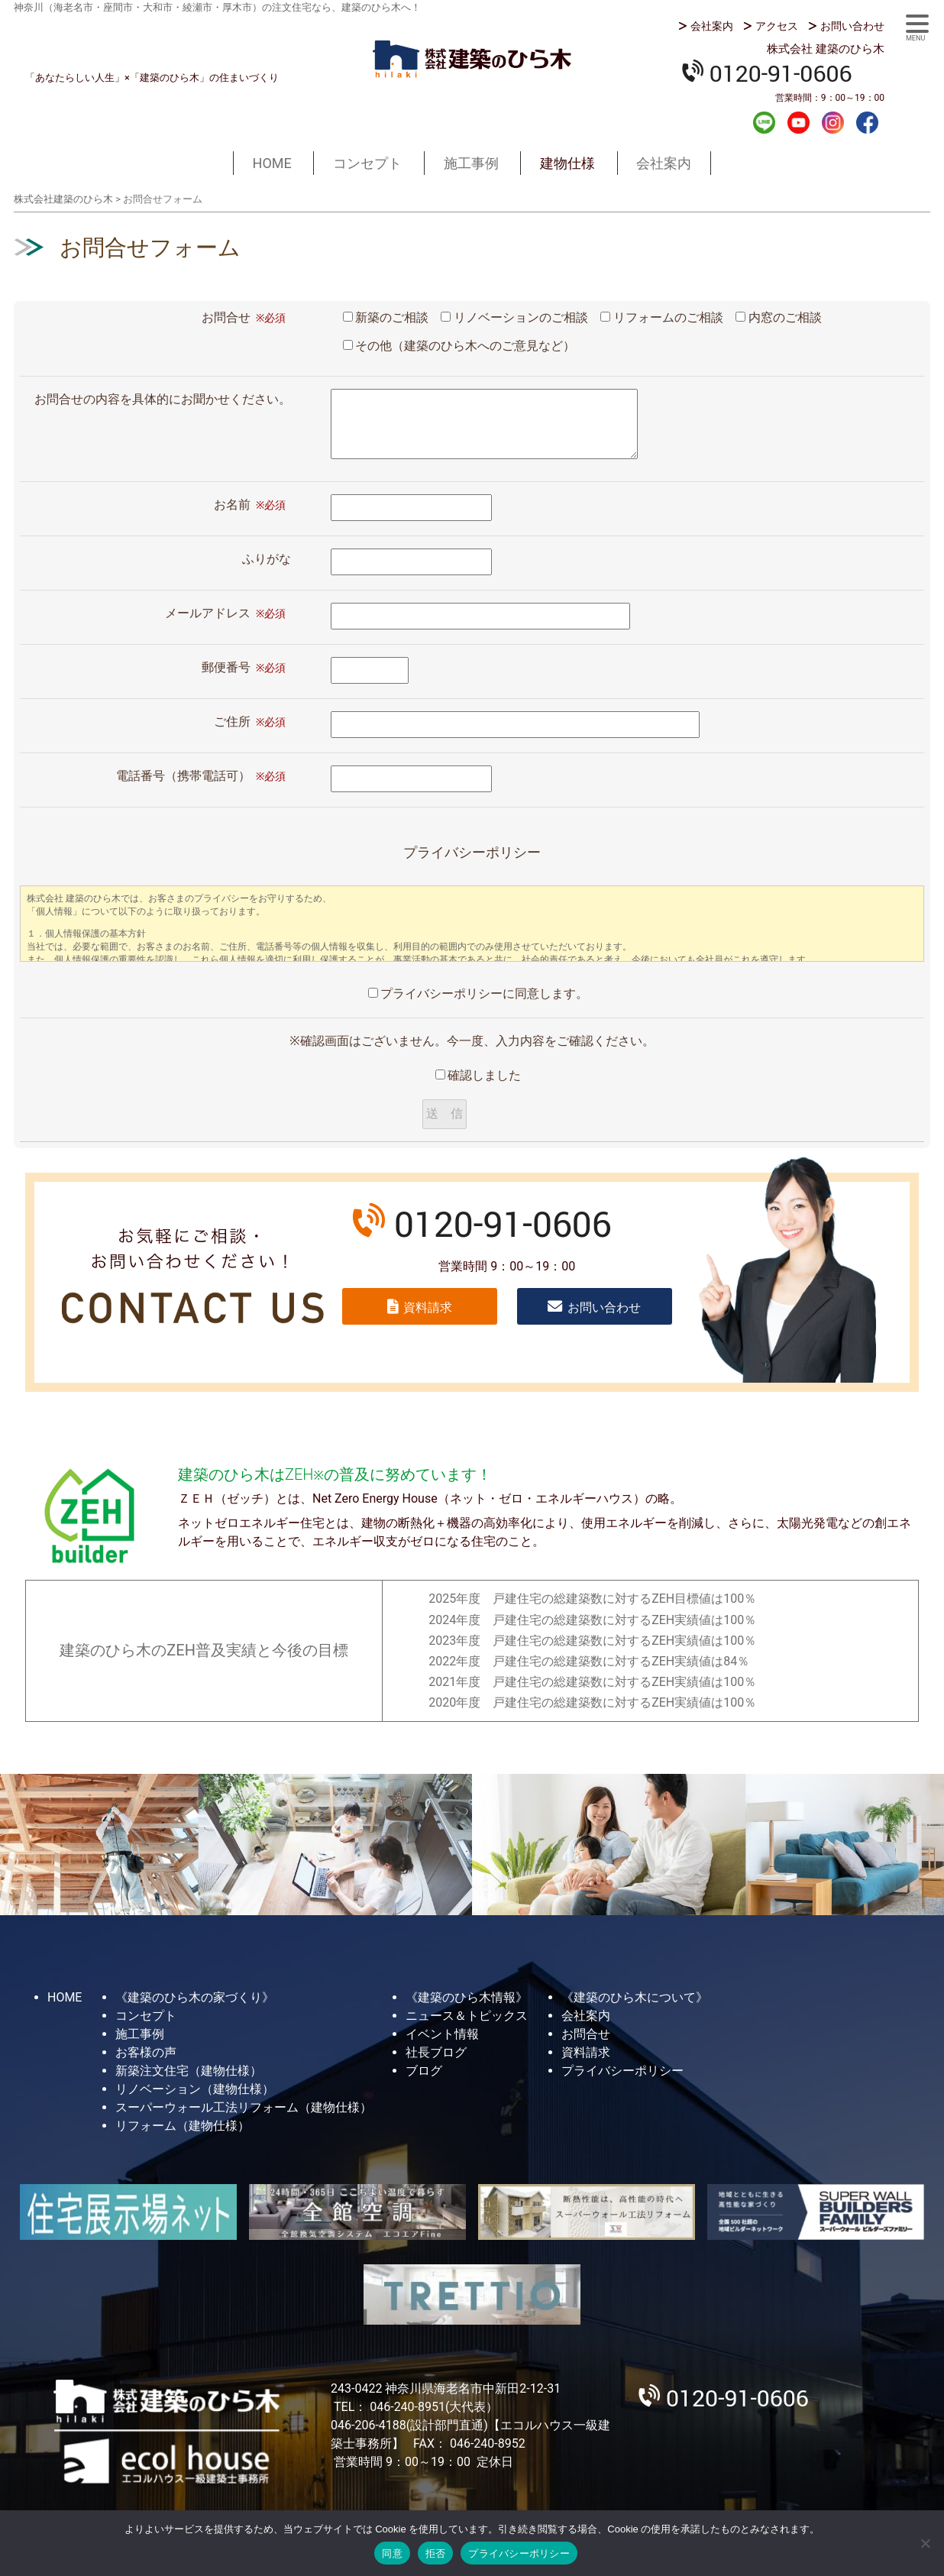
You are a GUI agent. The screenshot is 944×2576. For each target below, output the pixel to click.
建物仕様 (567, 163)
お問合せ (585, 2034)
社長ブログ (436, 2052)
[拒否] (925, 2543)
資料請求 (427, 1307)
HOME (272, 163)
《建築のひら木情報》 (467, 1997)
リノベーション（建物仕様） (194, 2089)
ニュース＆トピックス (467, 2015)
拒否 (435, 2553)
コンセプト (367, 163)
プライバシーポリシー (622, 2070)
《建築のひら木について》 (634, 1997)
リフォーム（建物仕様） (182, 2125)
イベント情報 (442, 2034)
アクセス (776, 26)
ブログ (424, 2070)
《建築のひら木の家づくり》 (194, 1997)
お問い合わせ (852, 26)
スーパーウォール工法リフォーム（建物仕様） (243, 2107)
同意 (392, 2553)
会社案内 (711, 26)
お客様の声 (145, 2052)
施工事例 (471, 163)
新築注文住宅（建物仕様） (188, 2070)
